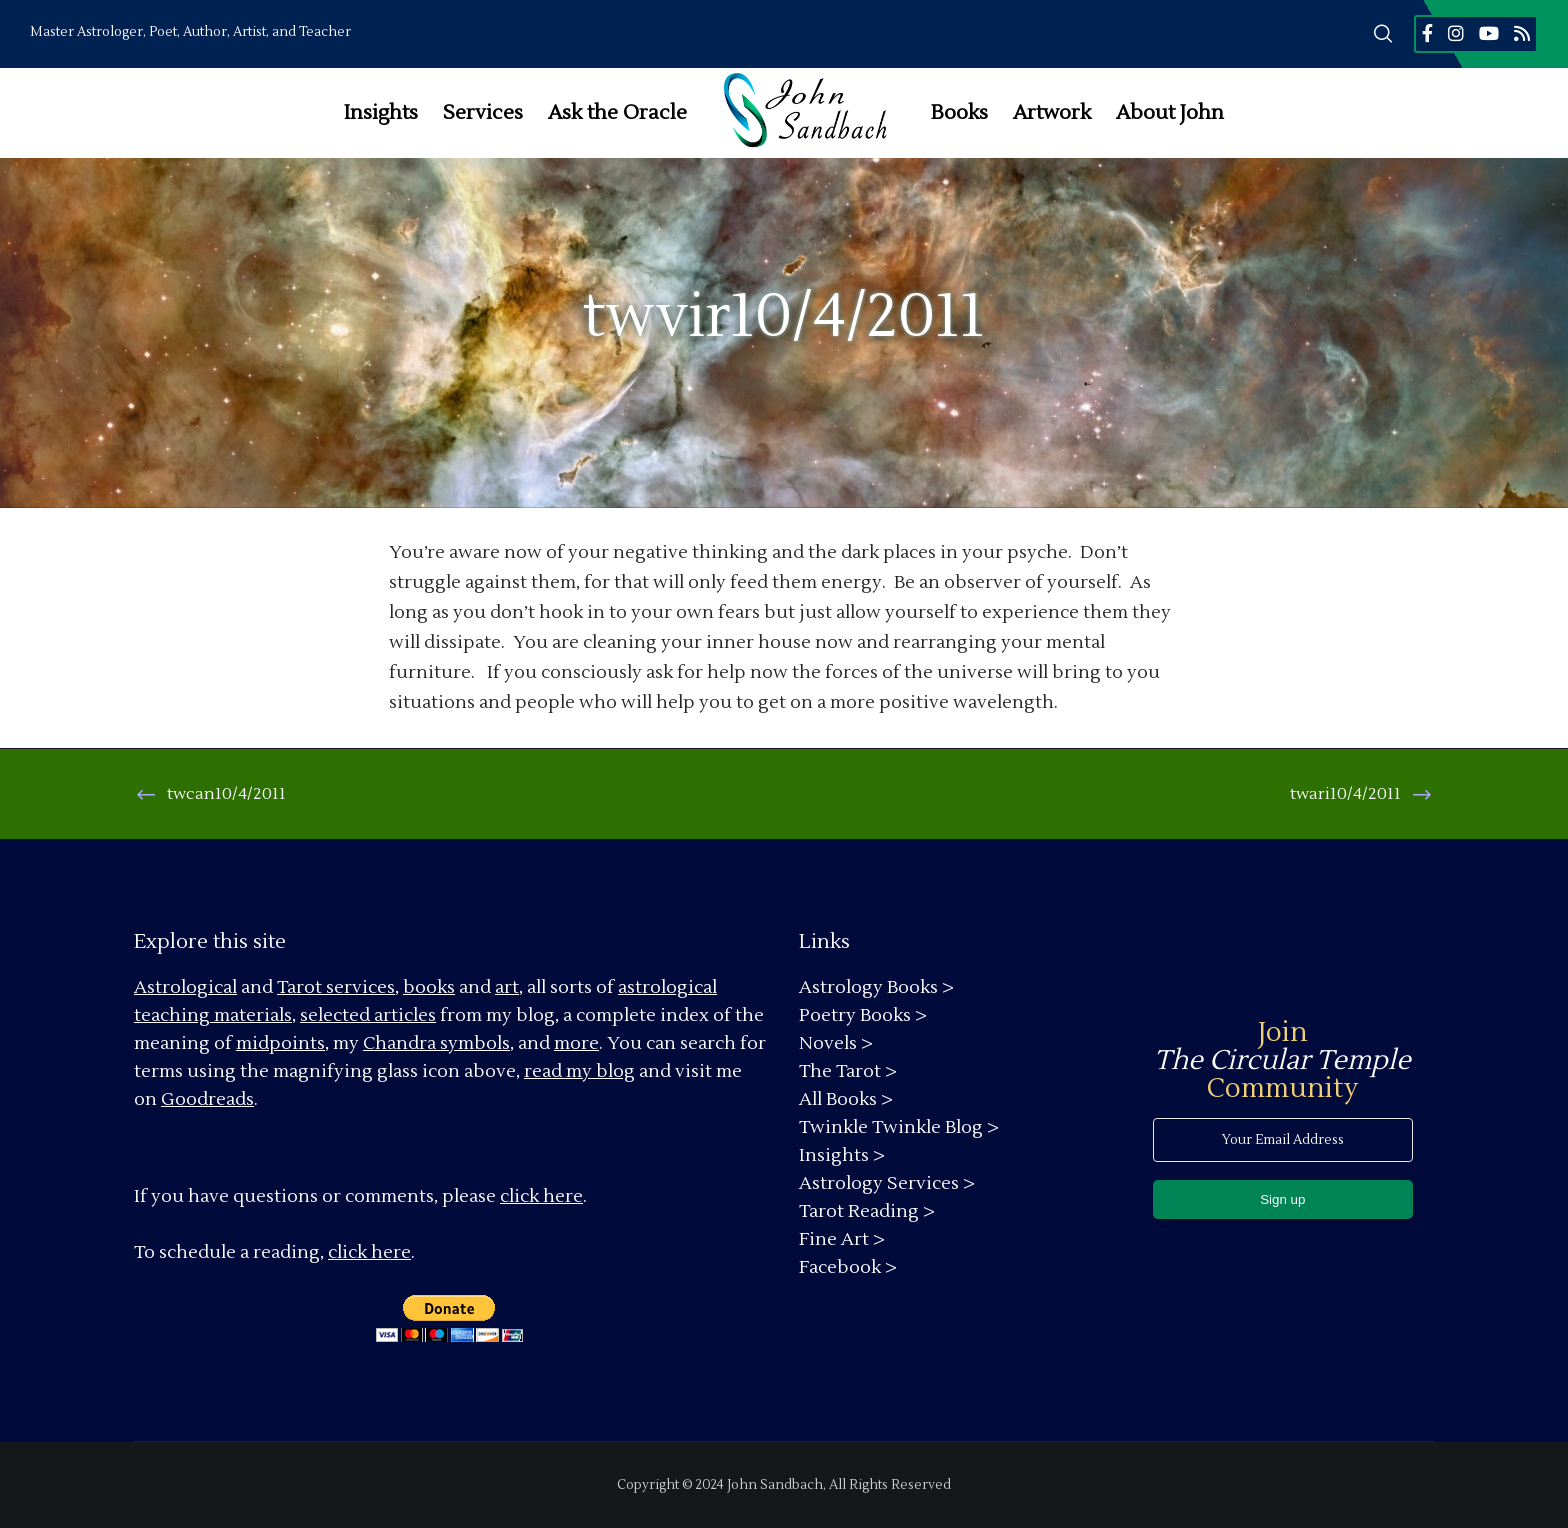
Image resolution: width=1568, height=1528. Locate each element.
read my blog (579, 1071)
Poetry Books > (863, 1015)
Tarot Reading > (867, 1211)
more (576, 1043)
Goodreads (207, 1099)
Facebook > (848, 1267)
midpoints (280, 1043)
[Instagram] (1456, 33)
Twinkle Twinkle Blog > (899, 1127)
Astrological (185, 987)
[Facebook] (1427, 33)
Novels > (836, 1043)
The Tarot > (848, 1071)
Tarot (299, 987)
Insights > (842, 1155)
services (360, 987)
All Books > (846, 1099)
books (429, 987)
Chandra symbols (436, 1043)
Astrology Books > (876, 987)
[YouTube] (1489, 33)
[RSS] (1522, 33)
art (507, 987)
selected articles (368, 1015)
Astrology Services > (887, 1183)
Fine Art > (842, 1239)
